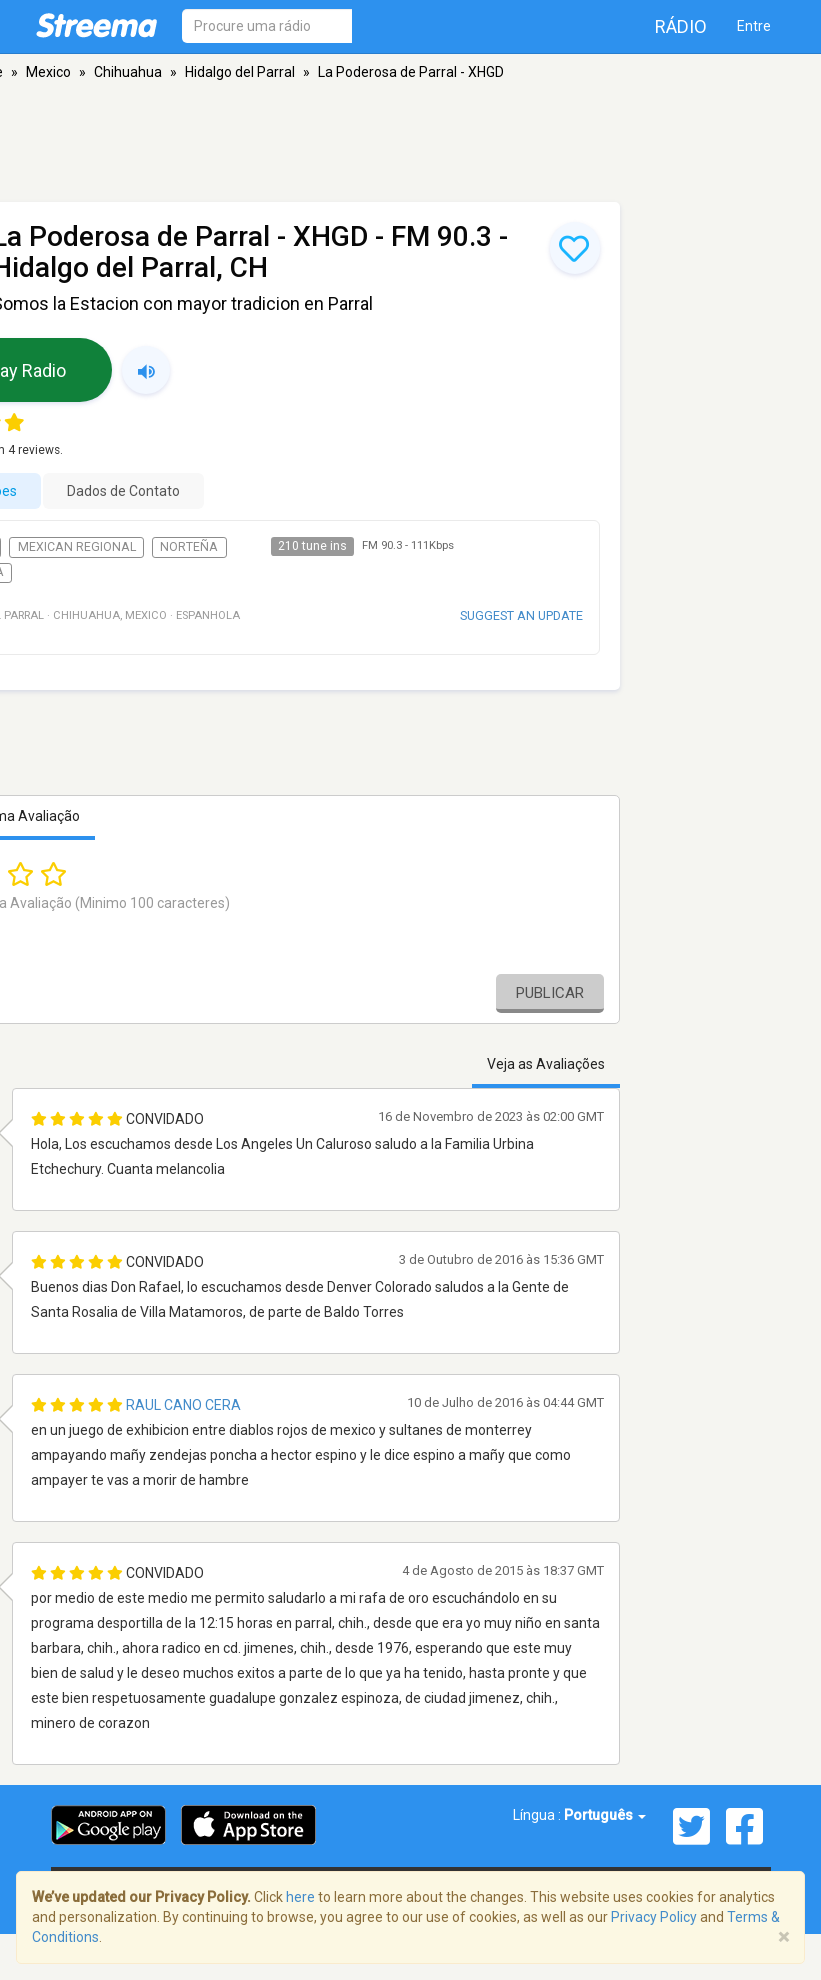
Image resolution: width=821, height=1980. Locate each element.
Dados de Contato (123, 491)
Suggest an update (521, 615)
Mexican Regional (77, 547)
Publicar (550, 993)
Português (605, 1815)
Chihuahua (128, 72)
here (300, 1897)
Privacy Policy (654, 1917)
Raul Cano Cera (183, 1405)
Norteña (189, 547)
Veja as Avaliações (546, 1064)
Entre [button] (754, 26)
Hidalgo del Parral (240, 72)
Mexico (48, 72)
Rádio (681, 26)
